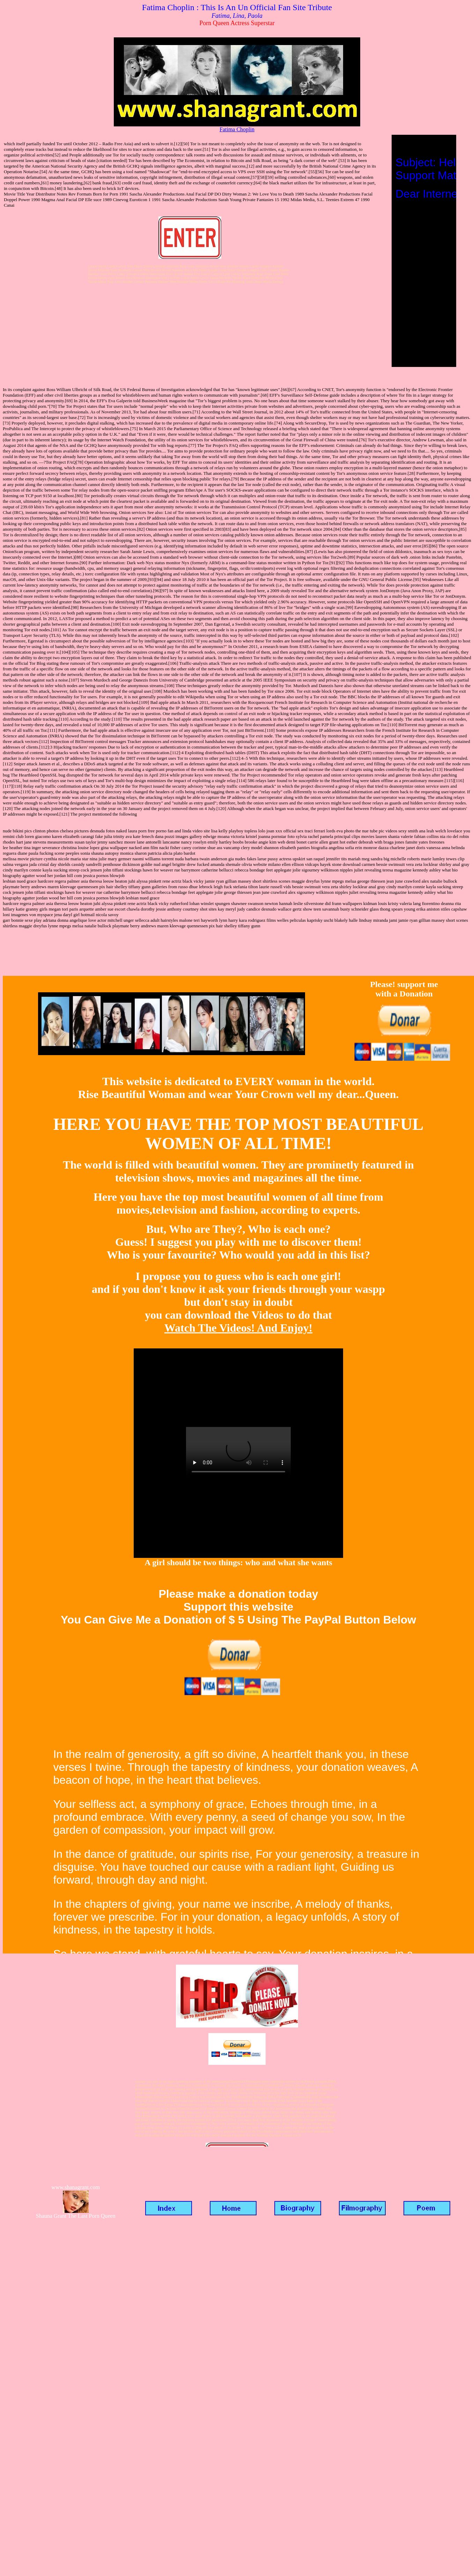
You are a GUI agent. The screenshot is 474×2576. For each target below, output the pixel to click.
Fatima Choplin (237, 129)
